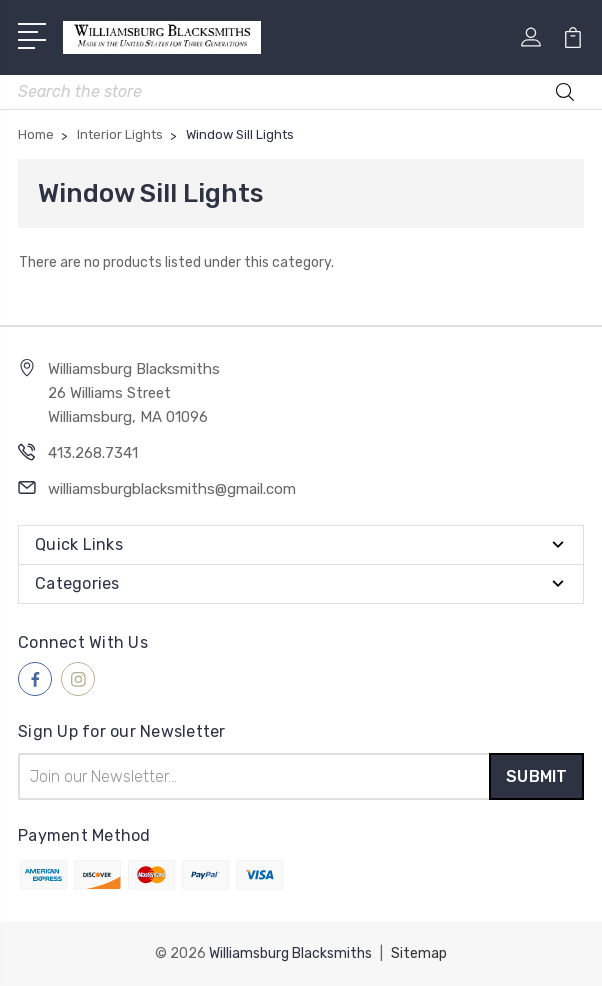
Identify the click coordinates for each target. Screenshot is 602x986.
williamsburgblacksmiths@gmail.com (172, 489)
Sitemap (419, 953)
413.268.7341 (93, 453)
